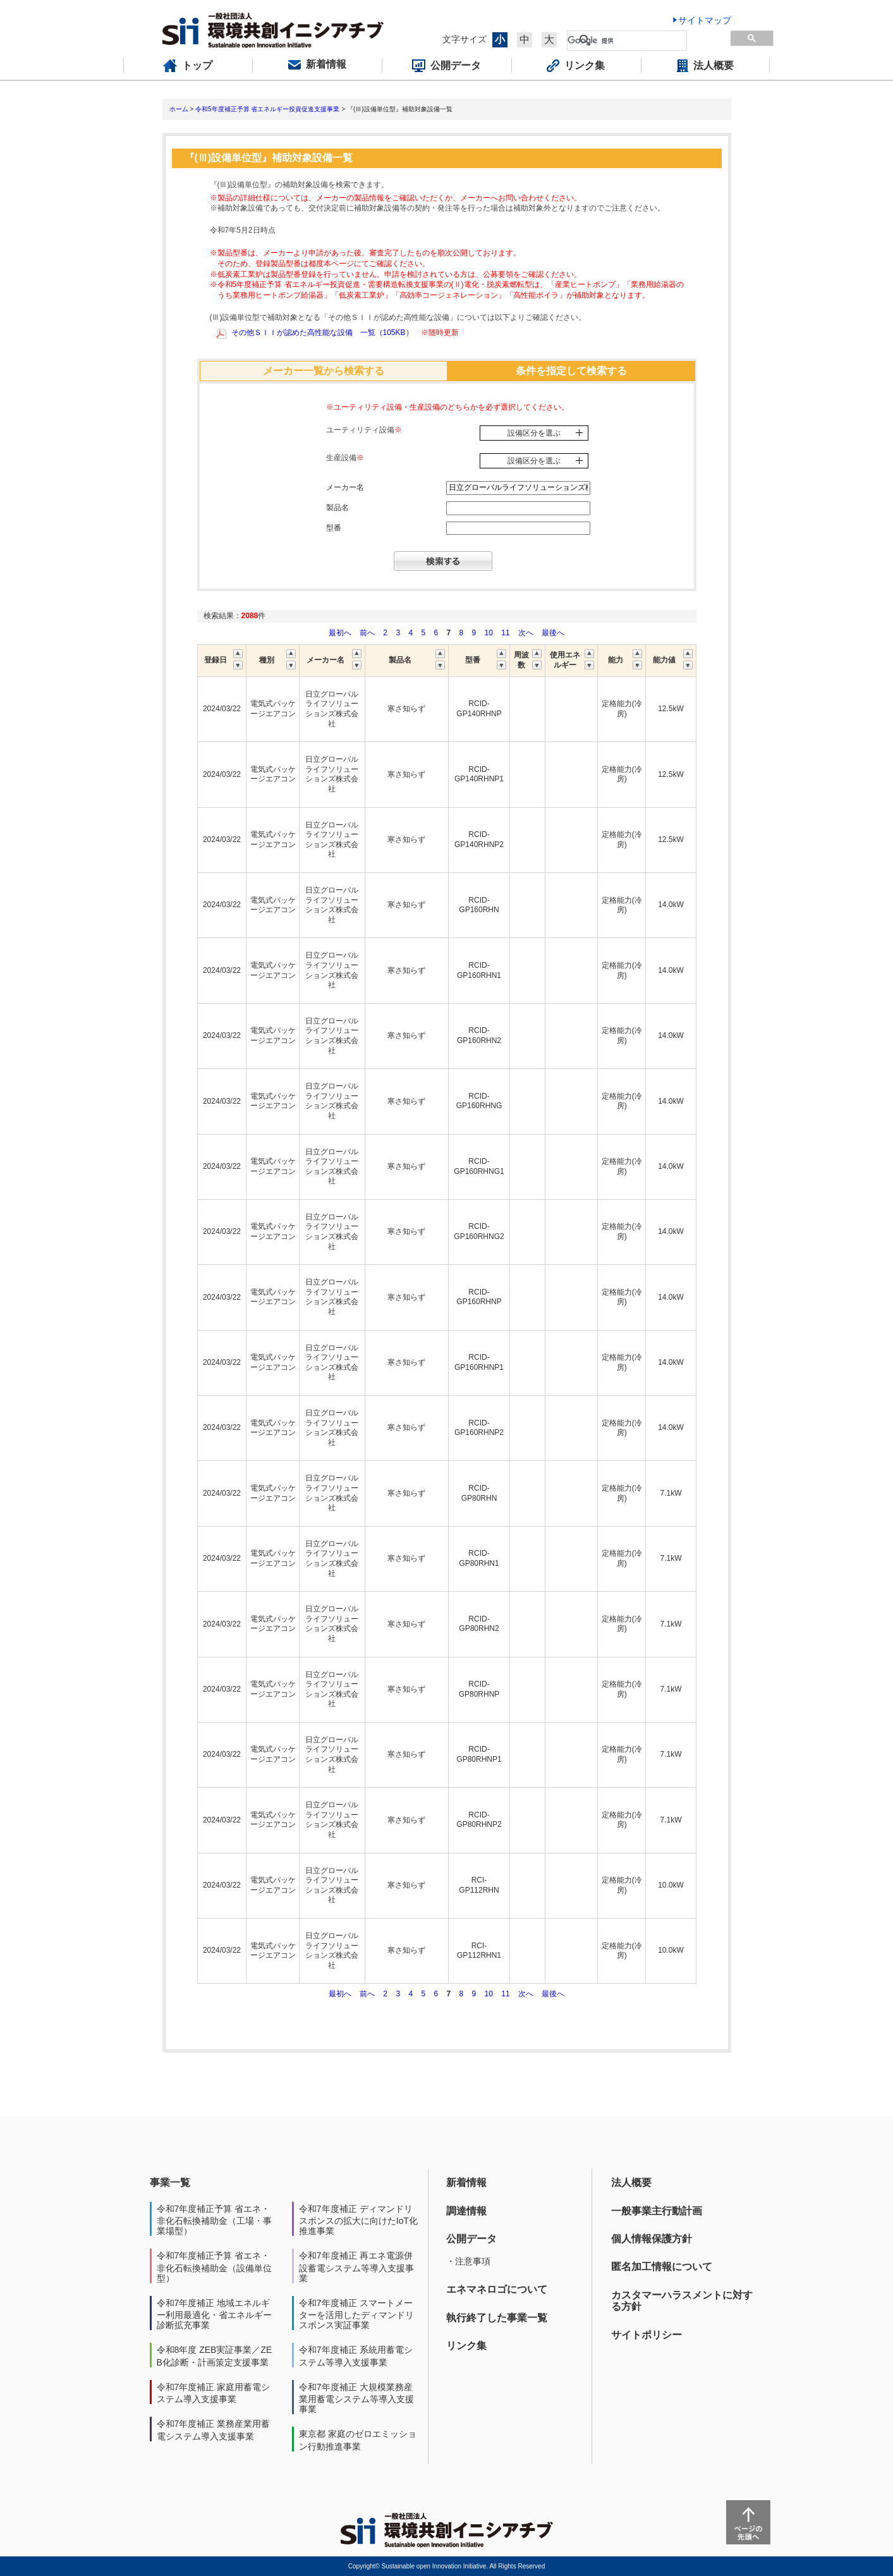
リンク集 (466, 2345)
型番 (333, 527)
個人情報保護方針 (651, 2238)
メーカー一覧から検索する (323, 370)
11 (505, 632)
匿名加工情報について (661, 2266)
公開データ (471, 2238)
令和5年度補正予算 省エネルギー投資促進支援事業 (267, 109)
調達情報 (466, 2211)
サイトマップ (704, 20)
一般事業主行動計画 (656, 2211)
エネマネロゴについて (496, 2289)
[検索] (627, 40)
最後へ (553, 632)
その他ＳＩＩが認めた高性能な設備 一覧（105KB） (322, 332)
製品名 (337, 507)
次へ (525, 632)
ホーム (178, 109)
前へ (368, 632)
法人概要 (631, 2182)
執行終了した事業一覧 (496, 2317)
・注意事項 (468, 2261)
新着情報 (466, 2182)
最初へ (341, 632)
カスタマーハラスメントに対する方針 (682, 2301)
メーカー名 (345, 487)
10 (489, 632)
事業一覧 (170, 2182)
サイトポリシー (646, 2334)
